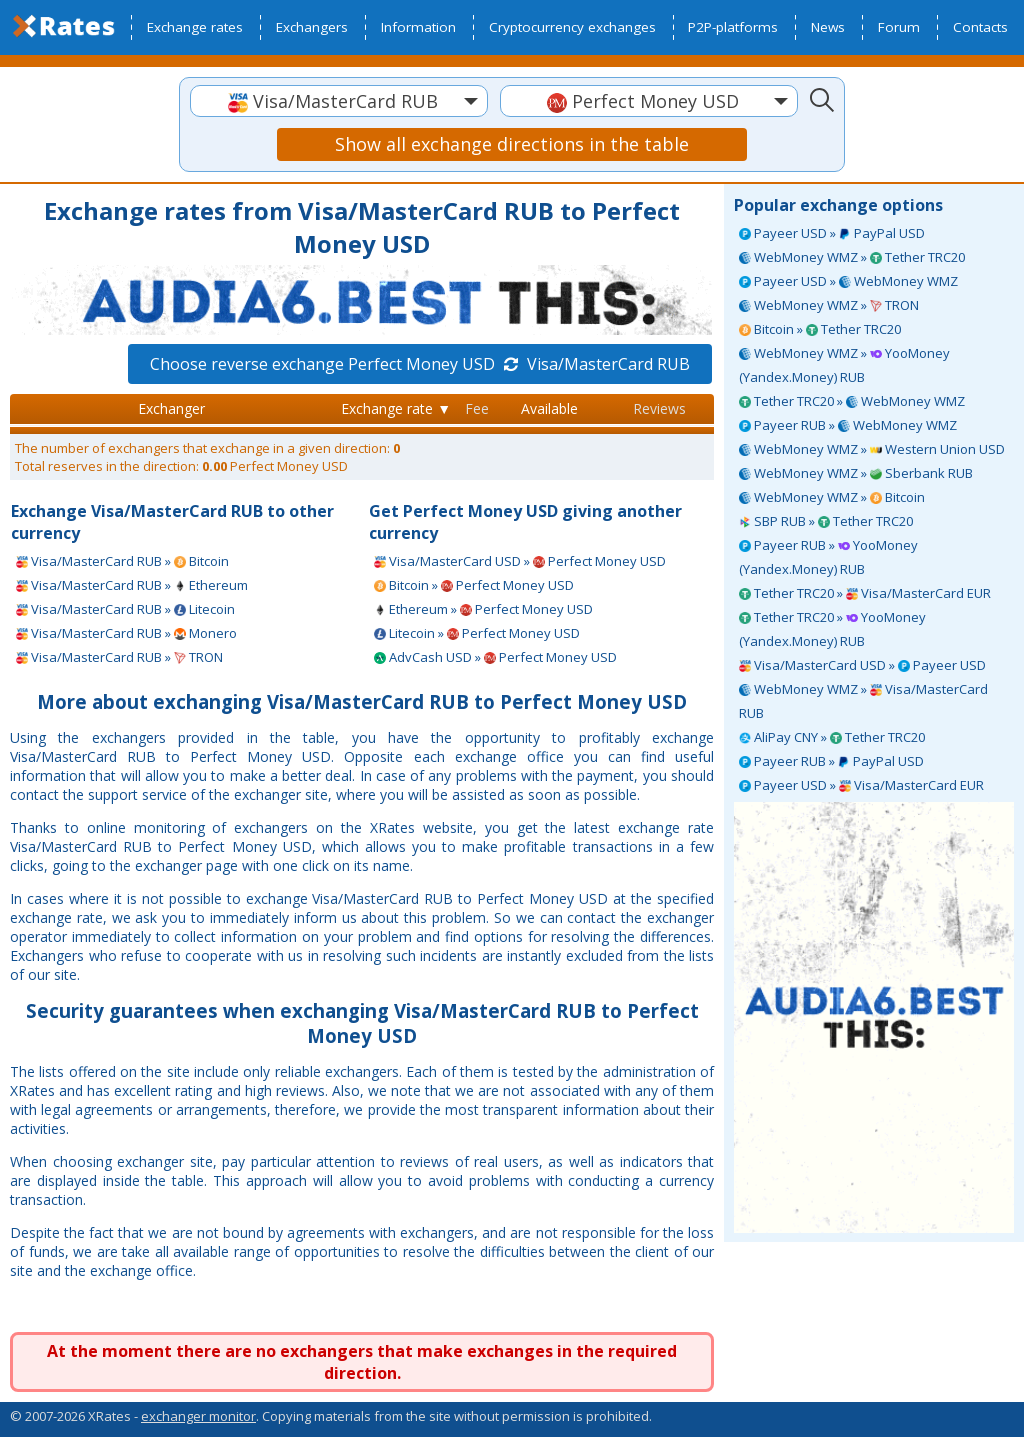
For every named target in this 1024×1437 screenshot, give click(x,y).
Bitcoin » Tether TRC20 (820, 329)
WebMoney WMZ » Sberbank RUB (856, 473)
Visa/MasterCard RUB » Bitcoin (122, 561)
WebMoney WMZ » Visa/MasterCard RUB (863, 701)
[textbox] (339, 101)
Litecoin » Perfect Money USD (477, 633)
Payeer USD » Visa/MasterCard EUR (861, 785)
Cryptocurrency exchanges (572, 27)
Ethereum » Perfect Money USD (483, 609)
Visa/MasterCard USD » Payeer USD (862, 665)
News (828, 27)
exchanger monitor (198, 1416)
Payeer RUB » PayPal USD (831, 761)
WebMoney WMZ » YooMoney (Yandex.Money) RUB (844, 365)
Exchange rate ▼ (396, 408)
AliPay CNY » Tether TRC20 (832, 737)
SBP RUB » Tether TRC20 (826, 521)
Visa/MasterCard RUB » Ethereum (132, 585)
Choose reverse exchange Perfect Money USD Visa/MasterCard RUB (420, 364)
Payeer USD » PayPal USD (832, 233)
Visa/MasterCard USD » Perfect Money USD (520, 561)
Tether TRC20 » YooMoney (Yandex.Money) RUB (832, 629)
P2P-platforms (733, 27)
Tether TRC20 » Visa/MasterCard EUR (865, 593)
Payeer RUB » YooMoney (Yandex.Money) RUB (828, 557)
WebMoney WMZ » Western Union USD (872, 449)
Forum (899, 27)
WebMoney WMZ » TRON (829, 305)
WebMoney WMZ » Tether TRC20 (852, 257)
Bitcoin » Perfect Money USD (474, 585)
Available (549, 408)
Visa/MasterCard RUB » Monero (126, 633)
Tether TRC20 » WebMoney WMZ (852, 401)
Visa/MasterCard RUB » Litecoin (125, 609)
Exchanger (171, 408)
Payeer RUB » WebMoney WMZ (848, 425)
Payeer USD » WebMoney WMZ (848, 281)
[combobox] (339, 101)
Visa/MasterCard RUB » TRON (119, 657)
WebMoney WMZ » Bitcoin (832, 497)
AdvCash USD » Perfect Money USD (495, 657)
